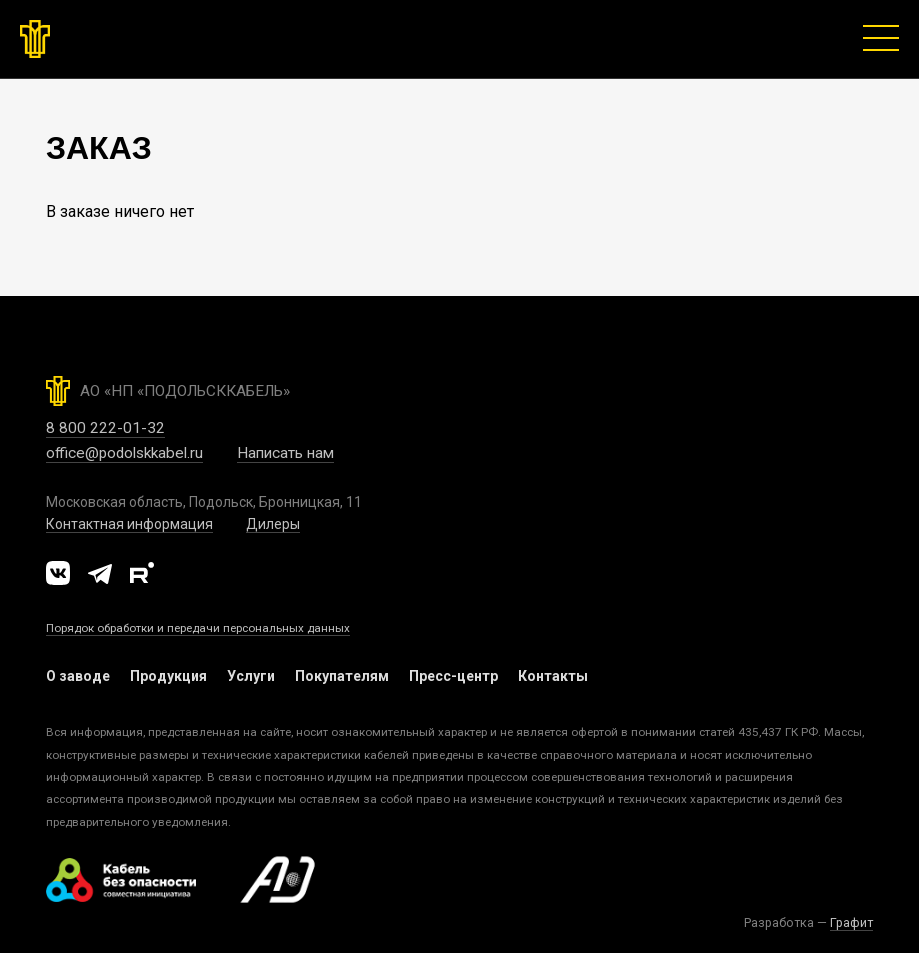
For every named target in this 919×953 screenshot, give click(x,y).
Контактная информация (129, 524)
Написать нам (285, 453)
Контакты (553, 676)
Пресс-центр (453, 676)
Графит (851, 922)
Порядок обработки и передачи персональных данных (198, 628)
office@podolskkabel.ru (124, 453)
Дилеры (273, 524)
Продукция (168, 676)
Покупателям (342, 676)
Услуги (251, 676)
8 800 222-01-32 (105, 428)
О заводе (78, 676)
